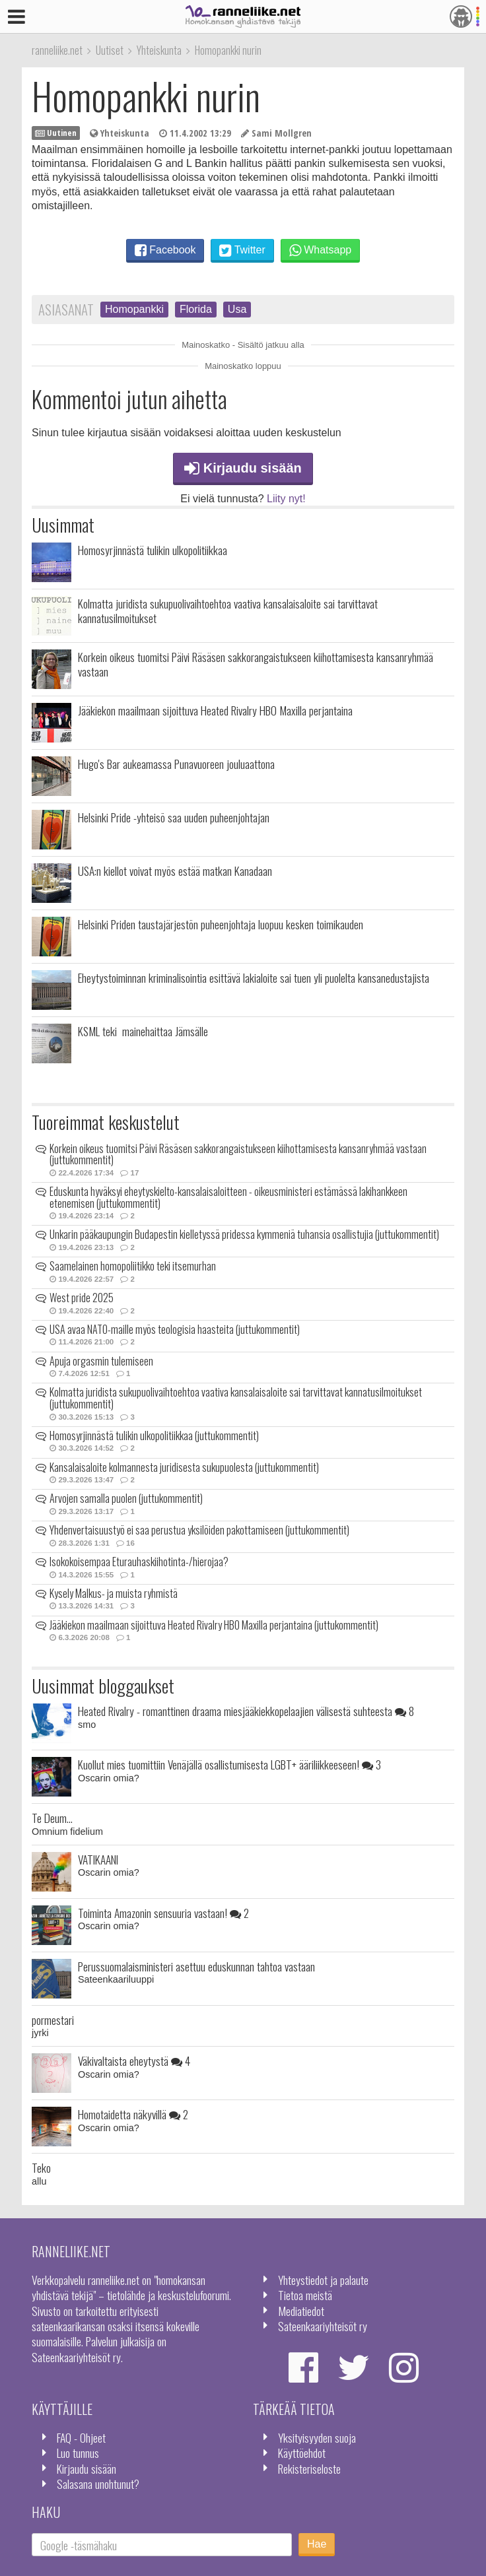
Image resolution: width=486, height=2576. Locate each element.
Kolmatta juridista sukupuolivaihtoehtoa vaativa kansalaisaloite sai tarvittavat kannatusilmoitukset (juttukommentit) (236, 1398)
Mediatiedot (301, 2310)
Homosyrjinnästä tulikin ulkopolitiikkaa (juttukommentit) (154, 1435)
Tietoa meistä (305, 2294)
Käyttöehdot (302, 2452)
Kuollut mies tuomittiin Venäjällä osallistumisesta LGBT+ (229, 1764)
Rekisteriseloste (309, 2468)
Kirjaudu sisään (243, 468)
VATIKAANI (98, 1859)
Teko (41, 2167)
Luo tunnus (78, 2452)
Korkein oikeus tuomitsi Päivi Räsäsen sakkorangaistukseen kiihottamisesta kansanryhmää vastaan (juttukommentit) (238, 1154)
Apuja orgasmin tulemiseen (101, 1361)
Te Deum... (52, 1817)
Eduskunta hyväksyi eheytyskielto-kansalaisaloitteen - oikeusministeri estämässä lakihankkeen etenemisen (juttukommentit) (228, 1197)
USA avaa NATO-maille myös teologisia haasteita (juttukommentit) (175, 1329)
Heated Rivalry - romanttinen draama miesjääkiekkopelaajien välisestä (246, 1710)
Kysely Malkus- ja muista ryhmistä (114, 1593)
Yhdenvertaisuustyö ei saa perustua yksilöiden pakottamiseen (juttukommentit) (199, 1530)
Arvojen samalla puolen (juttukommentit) (126, 1498)
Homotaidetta (133, 2114)
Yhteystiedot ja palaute (323, 2279)
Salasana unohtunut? (98, 2483)
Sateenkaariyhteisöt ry (322, 2325)
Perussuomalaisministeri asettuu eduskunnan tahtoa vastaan (196, 1966)
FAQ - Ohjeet (81, 2437)
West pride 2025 (82, 1297)
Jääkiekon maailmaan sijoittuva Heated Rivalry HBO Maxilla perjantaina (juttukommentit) (214, 1625)
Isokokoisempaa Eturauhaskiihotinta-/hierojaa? (139, 1561)
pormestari (53, 2019)
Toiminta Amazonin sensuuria (163, 1912)
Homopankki (134, 309)
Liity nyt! (286, 498)
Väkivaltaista (134, 2060)
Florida (196, 309)
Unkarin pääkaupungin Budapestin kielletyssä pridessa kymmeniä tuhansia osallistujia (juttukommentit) (244, 1234)
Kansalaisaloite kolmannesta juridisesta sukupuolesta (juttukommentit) (184, 1467)
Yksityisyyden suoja (317, 2437)
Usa (237, 309)
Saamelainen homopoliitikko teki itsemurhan (133, 1266)
